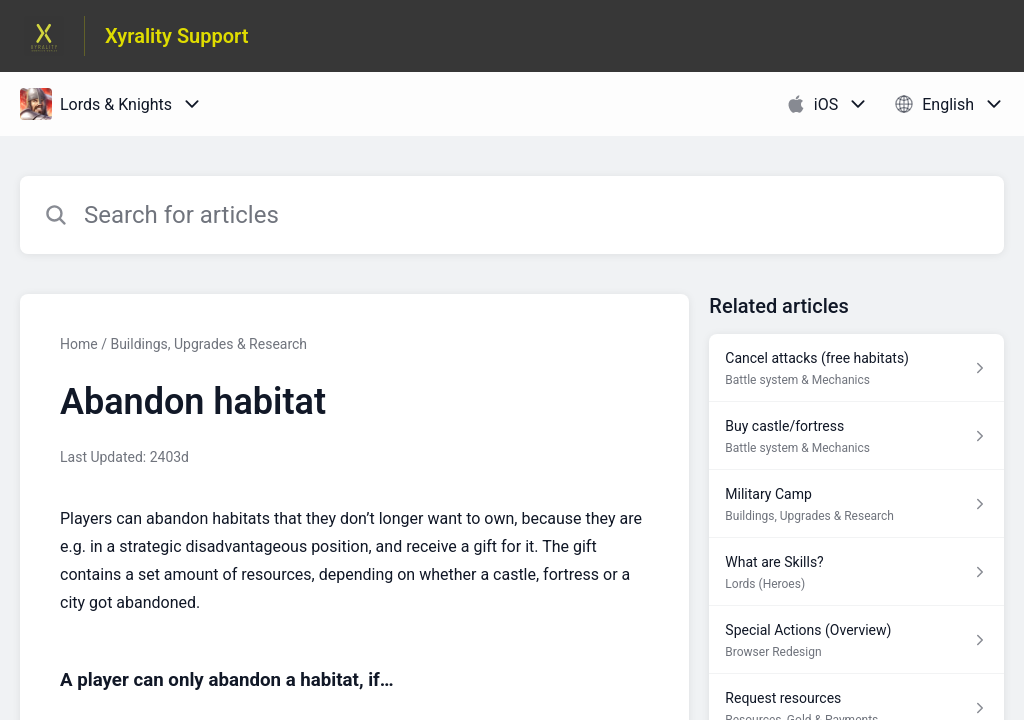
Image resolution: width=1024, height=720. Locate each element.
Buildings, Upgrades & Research (208, 344)
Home (79, 344)
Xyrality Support (177, 36)
